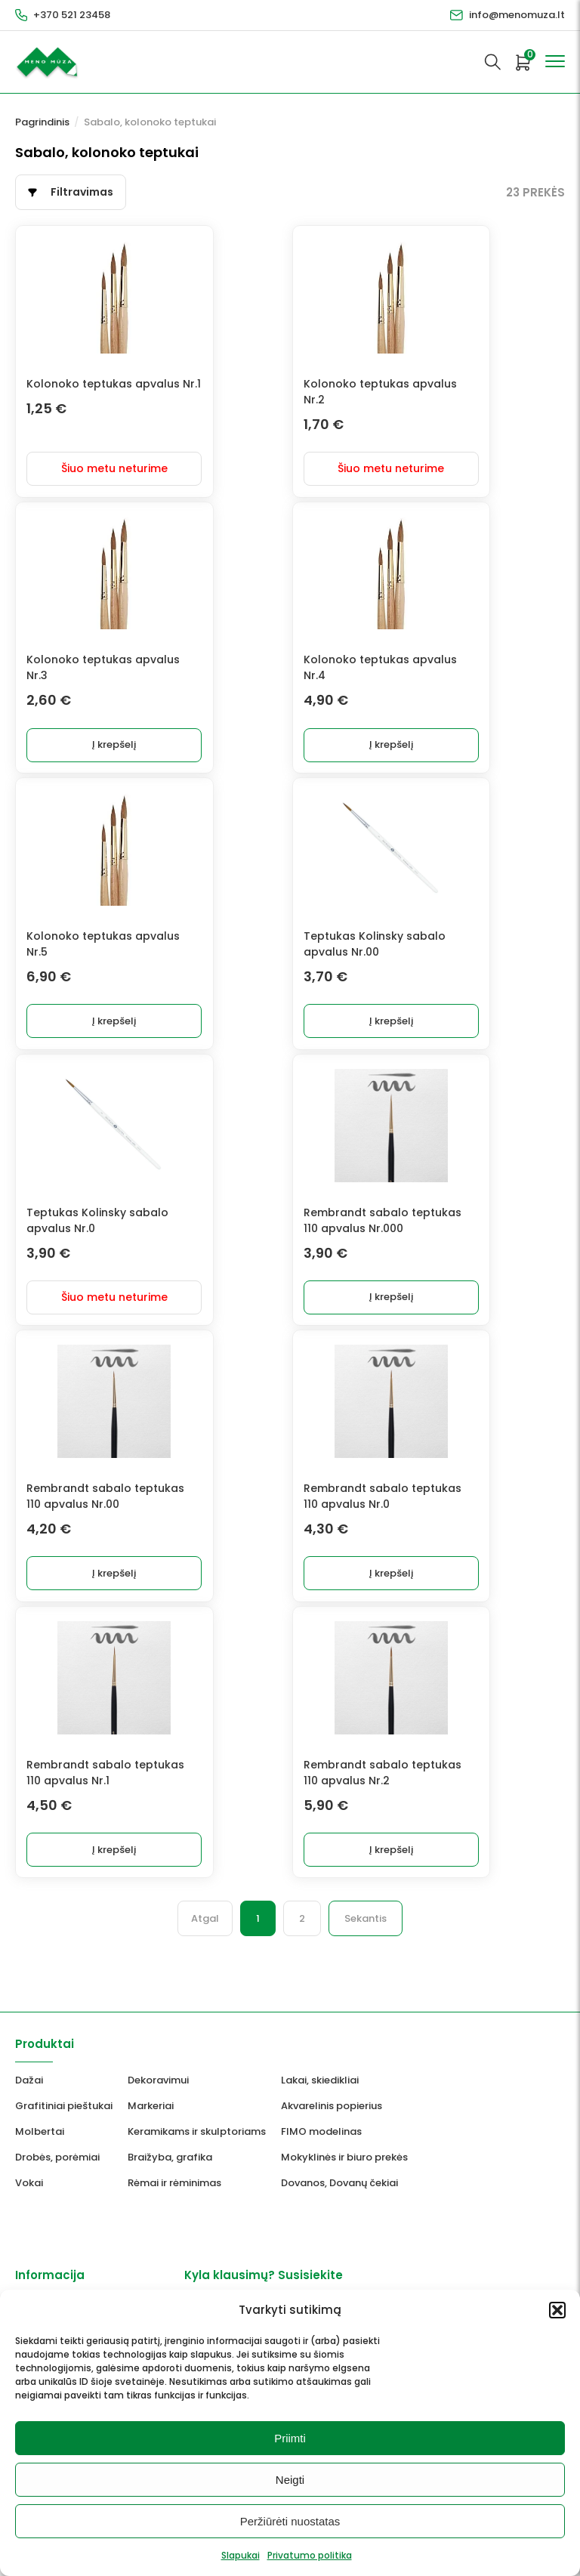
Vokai (29, 2198)
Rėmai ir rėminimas (174, 2198)
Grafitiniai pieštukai (64, 2121)
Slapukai (240, 2555)
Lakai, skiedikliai (320, 2096)
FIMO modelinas (321, 2147)
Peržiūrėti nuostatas (290, 2521)
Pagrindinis (42, 122)
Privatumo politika (309, 2555)
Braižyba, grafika (170, 2173)
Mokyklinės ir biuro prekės (344, 2173)
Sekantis (365, 1934)
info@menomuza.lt (517, 15)
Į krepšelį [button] (194, 750)
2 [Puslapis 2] (302, 1934)
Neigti (290, 2479)
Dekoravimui (158, 2096)
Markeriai (151, 2121)
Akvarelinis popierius (331, 2121)
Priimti (290, 2438)
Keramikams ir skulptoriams (197, 2147)
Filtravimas (82, 191)
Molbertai (39, 2147)
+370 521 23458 (71, 15)
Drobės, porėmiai (57, 2173)
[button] (557, 2310)
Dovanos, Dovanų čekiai (339, 2198)
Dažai (29, 2096)
